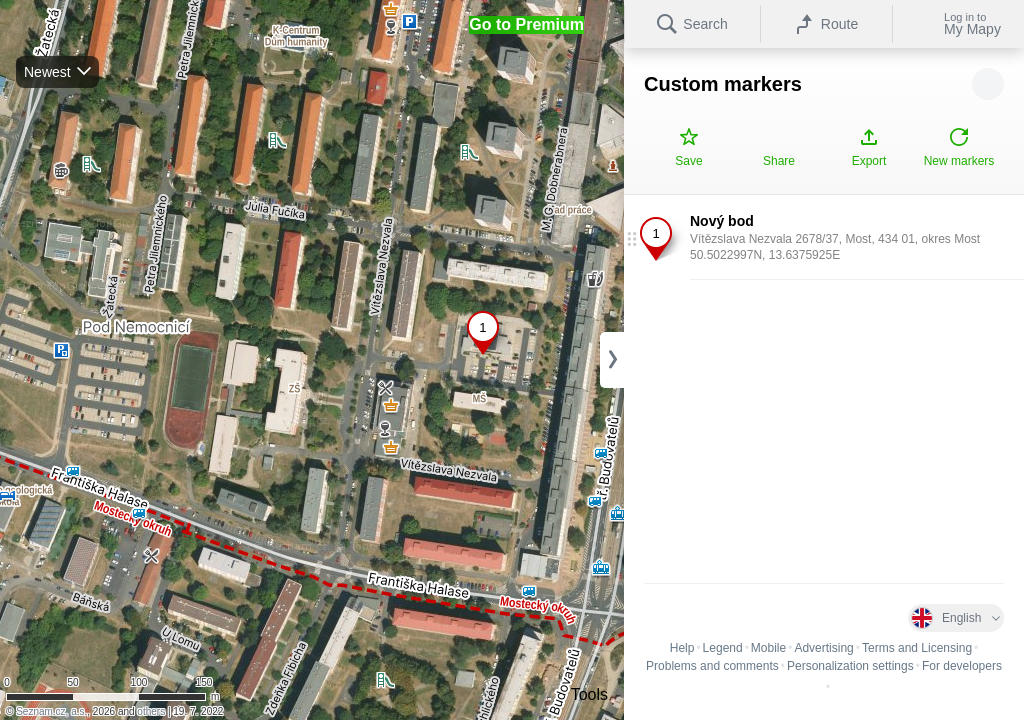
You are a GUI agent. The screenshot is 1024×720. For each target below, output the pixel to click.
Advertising (823, 648)
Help (682, 648)
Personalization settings (850, 666)
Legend (723, 648)
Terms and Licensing (917, 648)
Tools (589, 694)
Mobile (768, 648)
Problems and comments (712, 666)
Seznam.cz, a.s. (51, 711)
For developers (962, 666)
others (151, 711)
